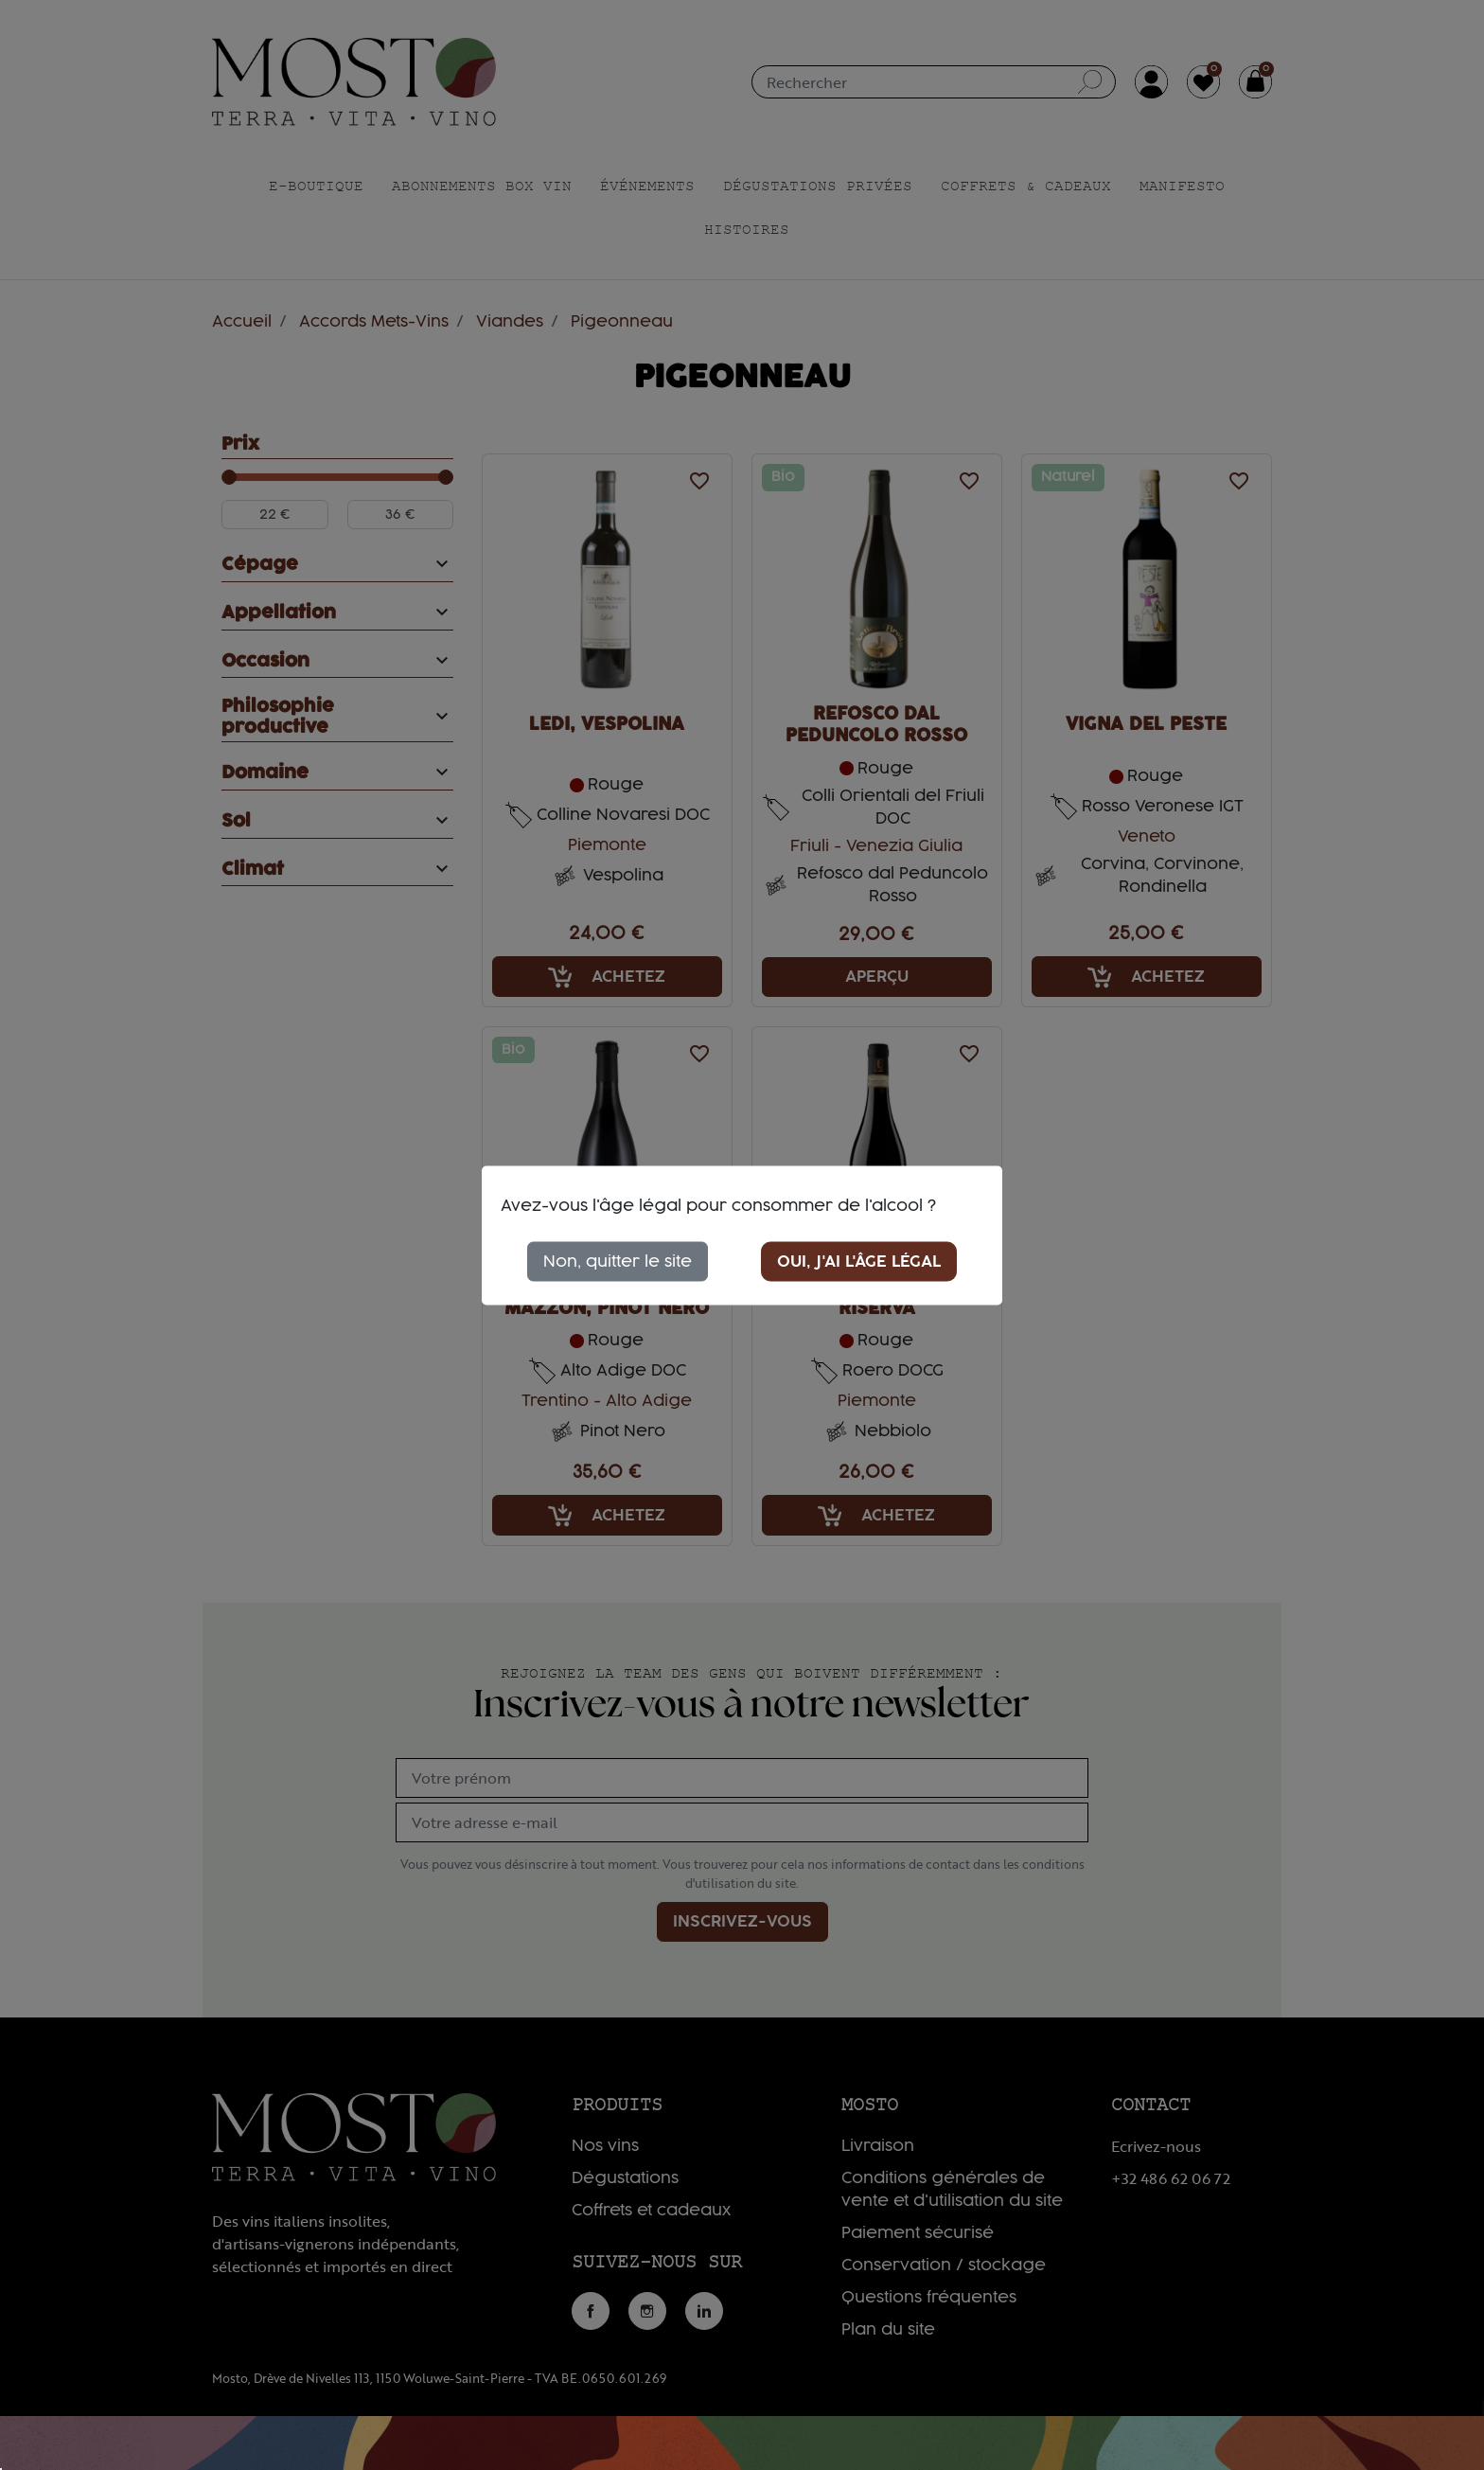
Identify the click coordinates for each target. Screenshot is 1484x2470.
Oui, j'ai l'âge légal (859, 1261)
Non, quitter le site (617, 1261)
